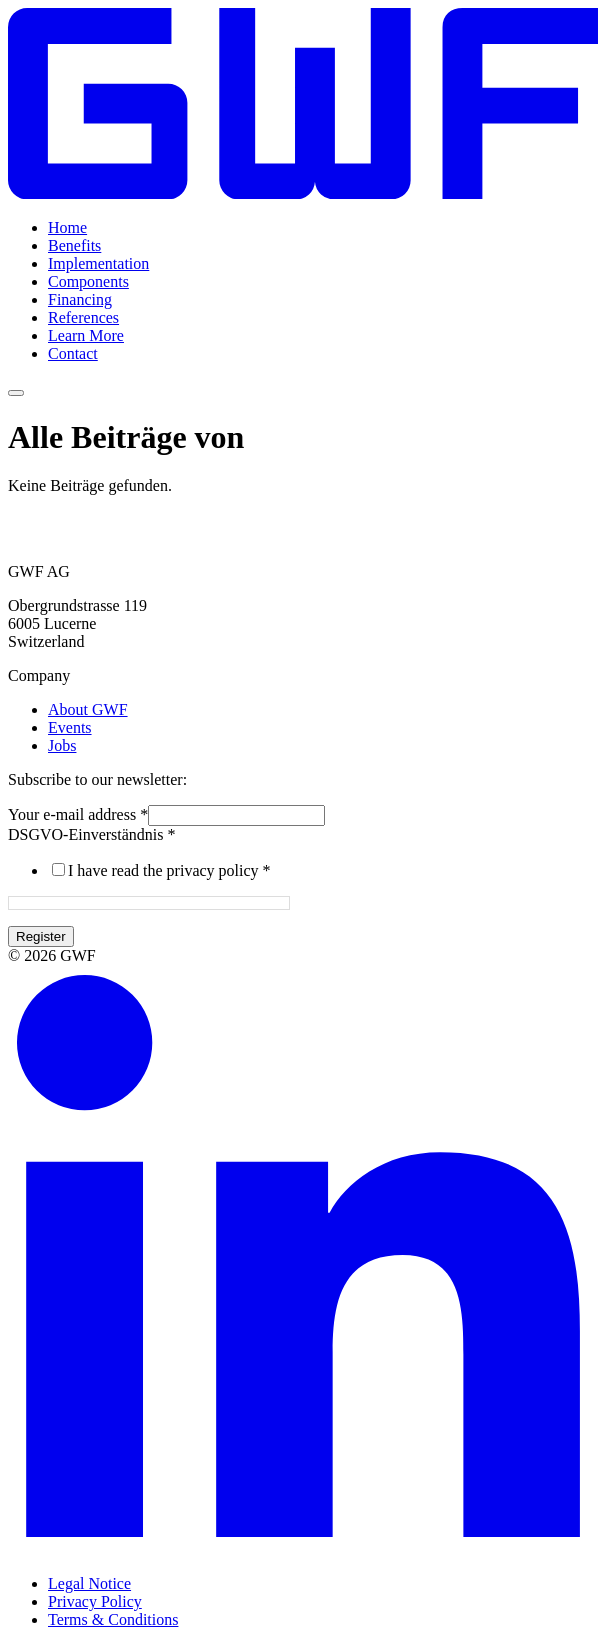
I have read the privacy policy (169, 870)
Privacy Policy (95, 1601)
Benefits (74, 245)
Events (70, 727)
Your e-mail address (78, 814)
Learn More (86, 335)
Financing (80, 299)
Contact (73, 353)
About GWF (88, 709)
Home (67, 227)
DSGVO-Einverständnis (92, 834)
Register (41, 936)
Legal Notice (89, 1583)
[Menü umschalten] (16, 393)
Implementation (98, 263)
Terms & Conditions (113, 1619)
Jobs (62, 745)
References (83, 317)
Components (88, 281)
